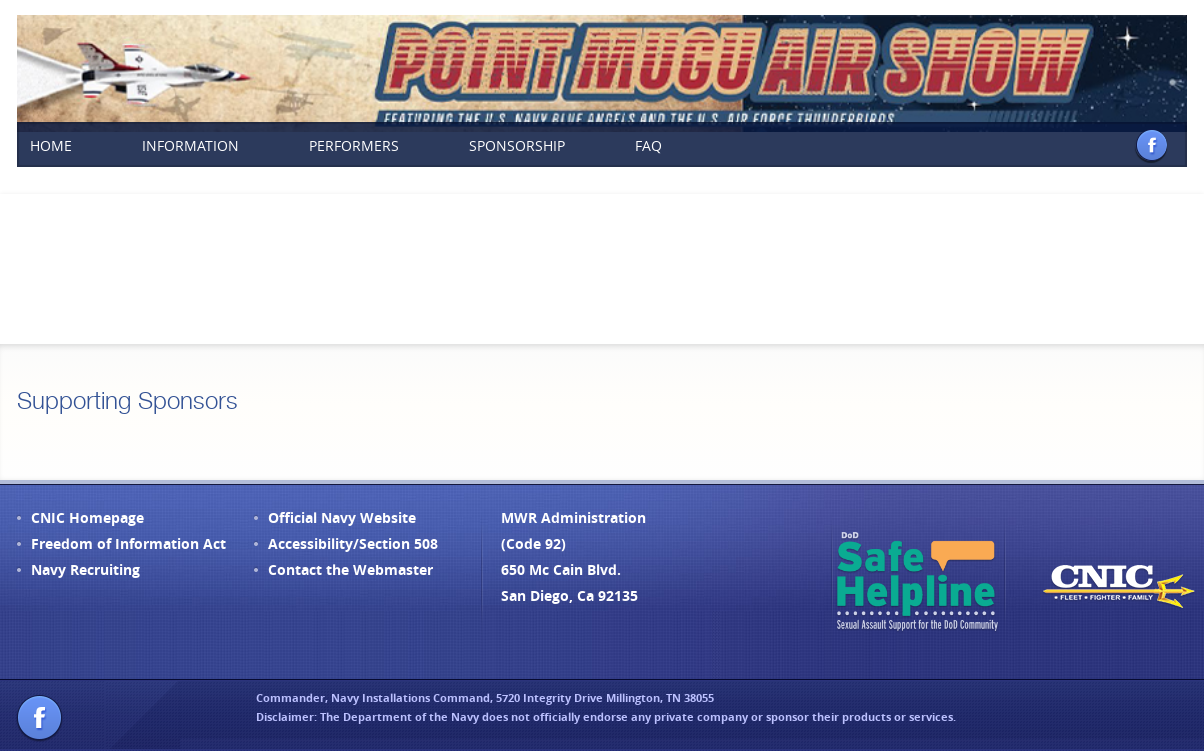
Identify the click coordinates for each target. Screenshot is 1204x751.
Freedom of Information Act (128, 543)
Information (190, 145)
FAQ (648, 145)
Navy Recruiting (85, 569)
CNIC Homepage (87, 517)
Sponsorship (517, 145)
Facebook (1151, 145)
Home (51, 145)
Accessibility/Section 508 (353, 543)
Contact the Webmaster (350, 569)
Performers (354, 145)
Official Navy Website (342, 517)
